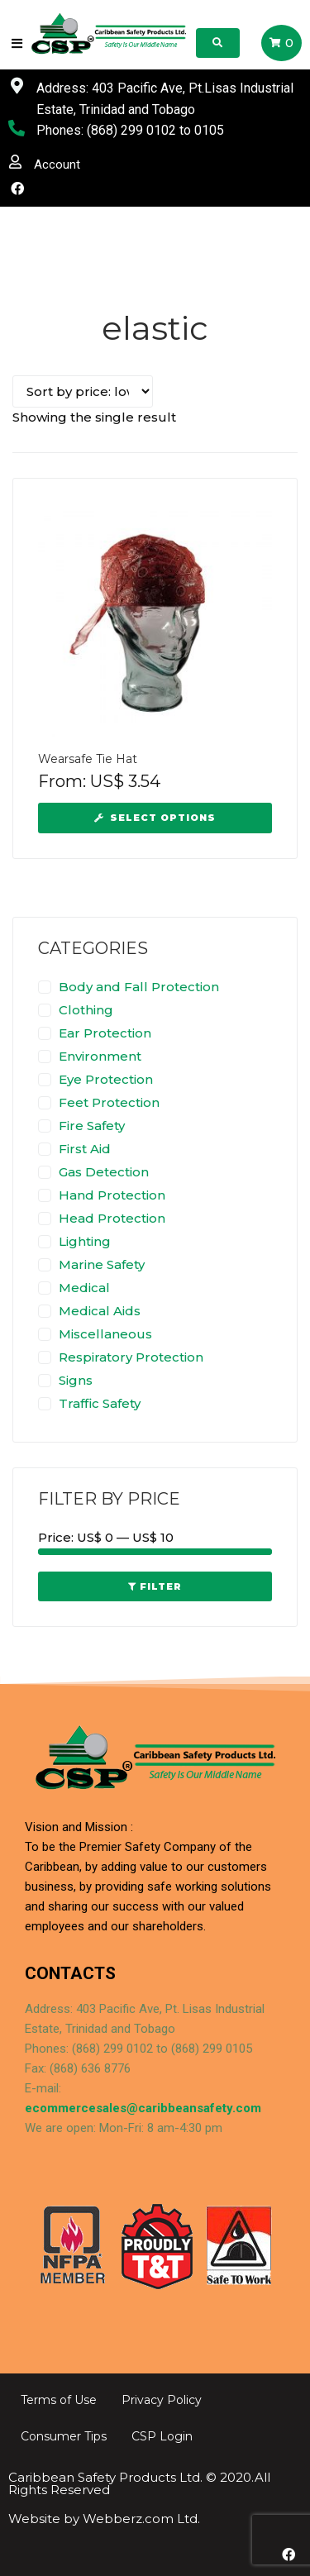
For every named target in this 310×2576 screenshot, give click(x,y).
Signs (76, 1380)
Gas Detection (104, 1172)
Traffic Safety (100, 1403)
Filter (161, 1586)
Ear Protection (105, 1033)
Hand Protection (112, 1195)
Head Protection (112, 1218)
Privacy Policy (162, 2399)
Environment (100, 1056)
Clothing (86, 1010)
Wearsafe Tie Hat (87, 758)
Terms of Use (59, 2399)
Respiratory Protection (131, 1357)
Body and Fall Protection (139, 987)
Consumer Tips (64, 2436)
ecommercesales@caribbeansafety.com (143, 2108)
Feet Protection (109, 1102)
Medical (84, 1287)
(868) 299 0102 (131, 130)
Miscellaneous (105, 1334)
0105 (209, 130)
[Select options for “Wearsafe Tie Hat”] (155, 818)
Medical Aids (100, 1311)
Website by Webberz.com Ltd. (104, 2518)
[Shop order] (82, 391)
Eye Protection (106, 1079)
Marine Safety (102, 1264)
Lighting (85, 1241)
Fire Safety (92, 1125)
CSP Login (162, 2436)
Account (57, 164)
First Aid (85, 1149)
